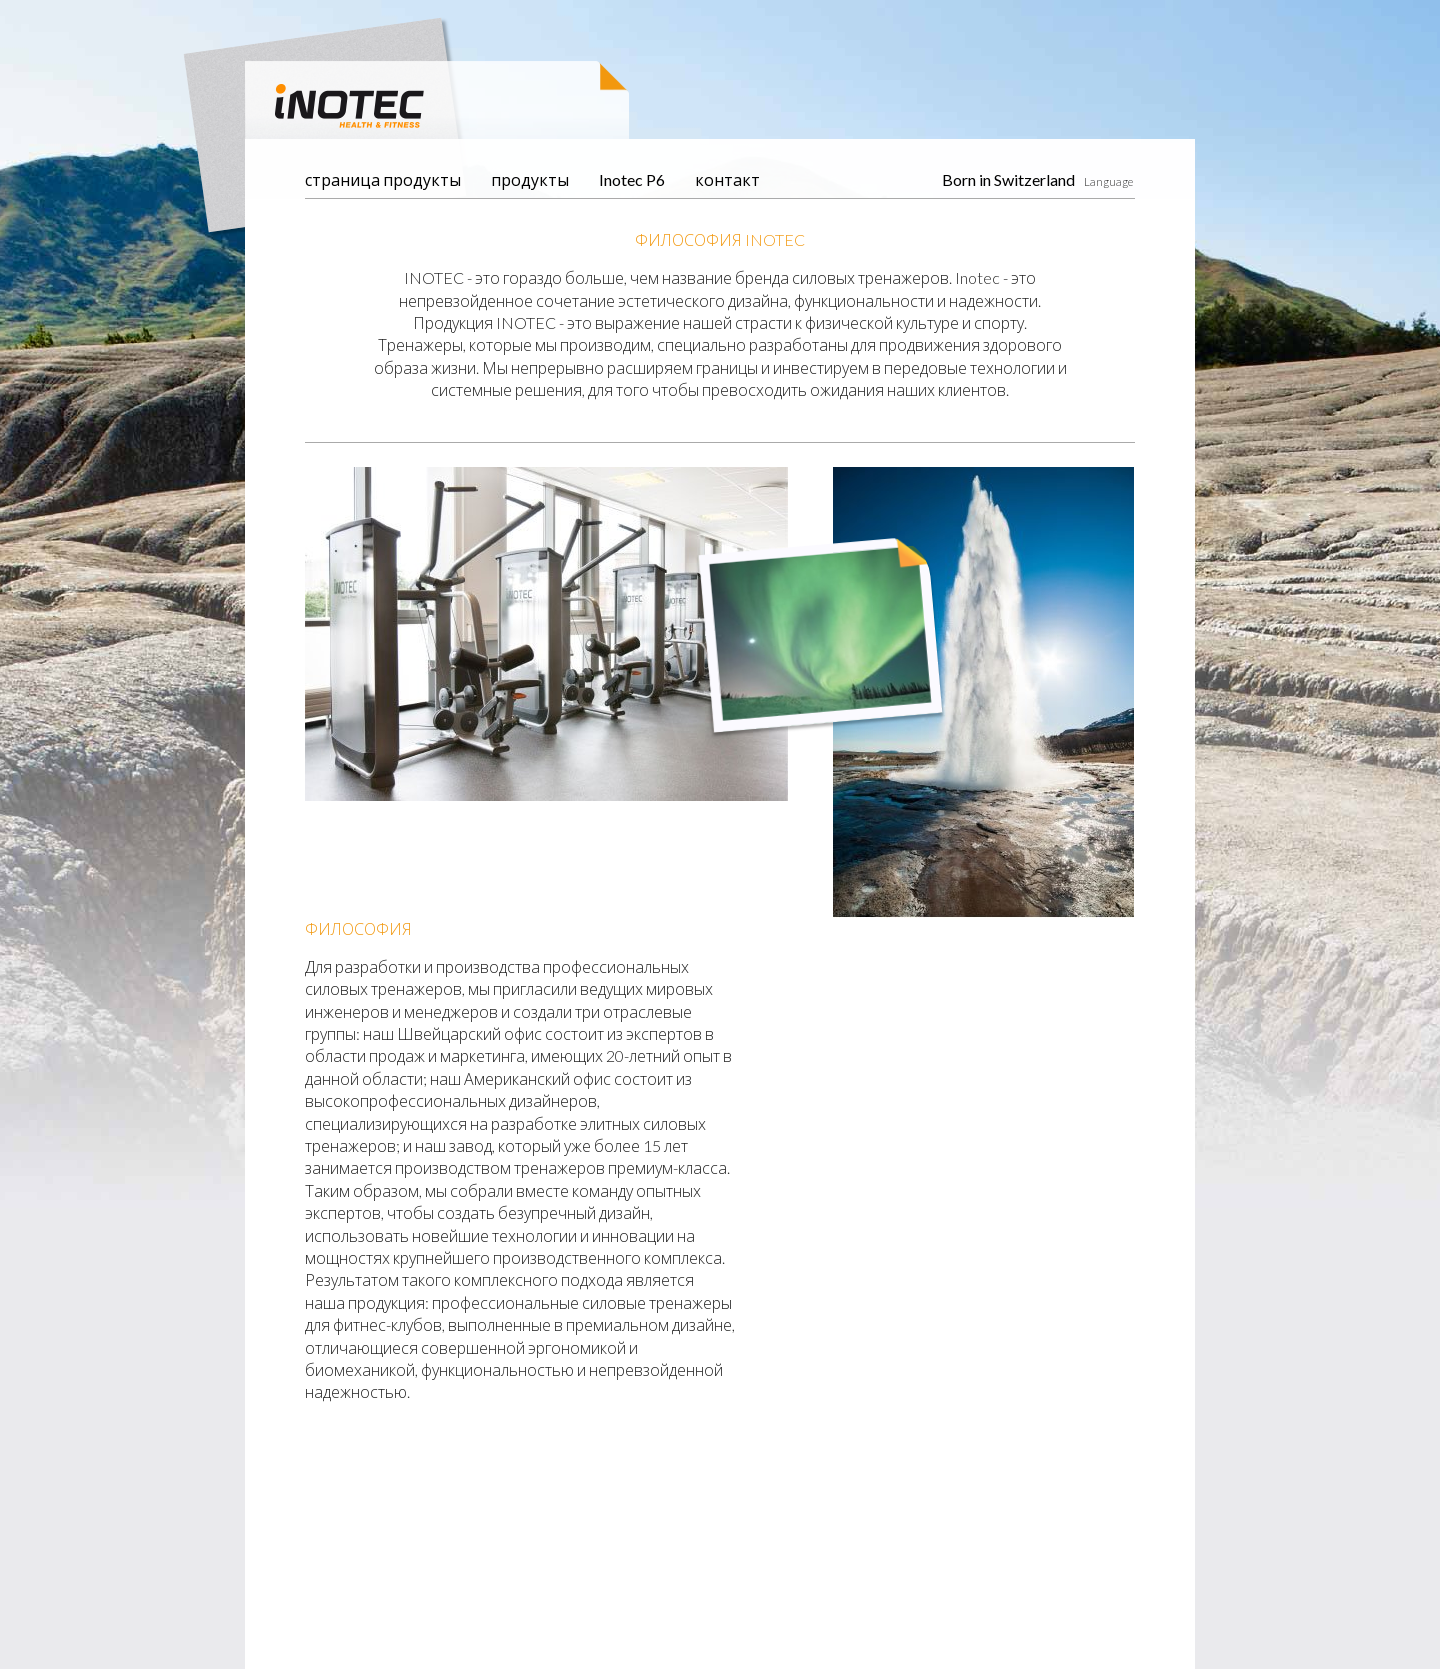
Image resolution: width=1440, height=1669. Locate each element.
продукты (530, 179)
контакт (727, 179)
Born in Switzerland (1008, 179)
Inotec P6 (632, 179)
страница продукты (383, 179)
